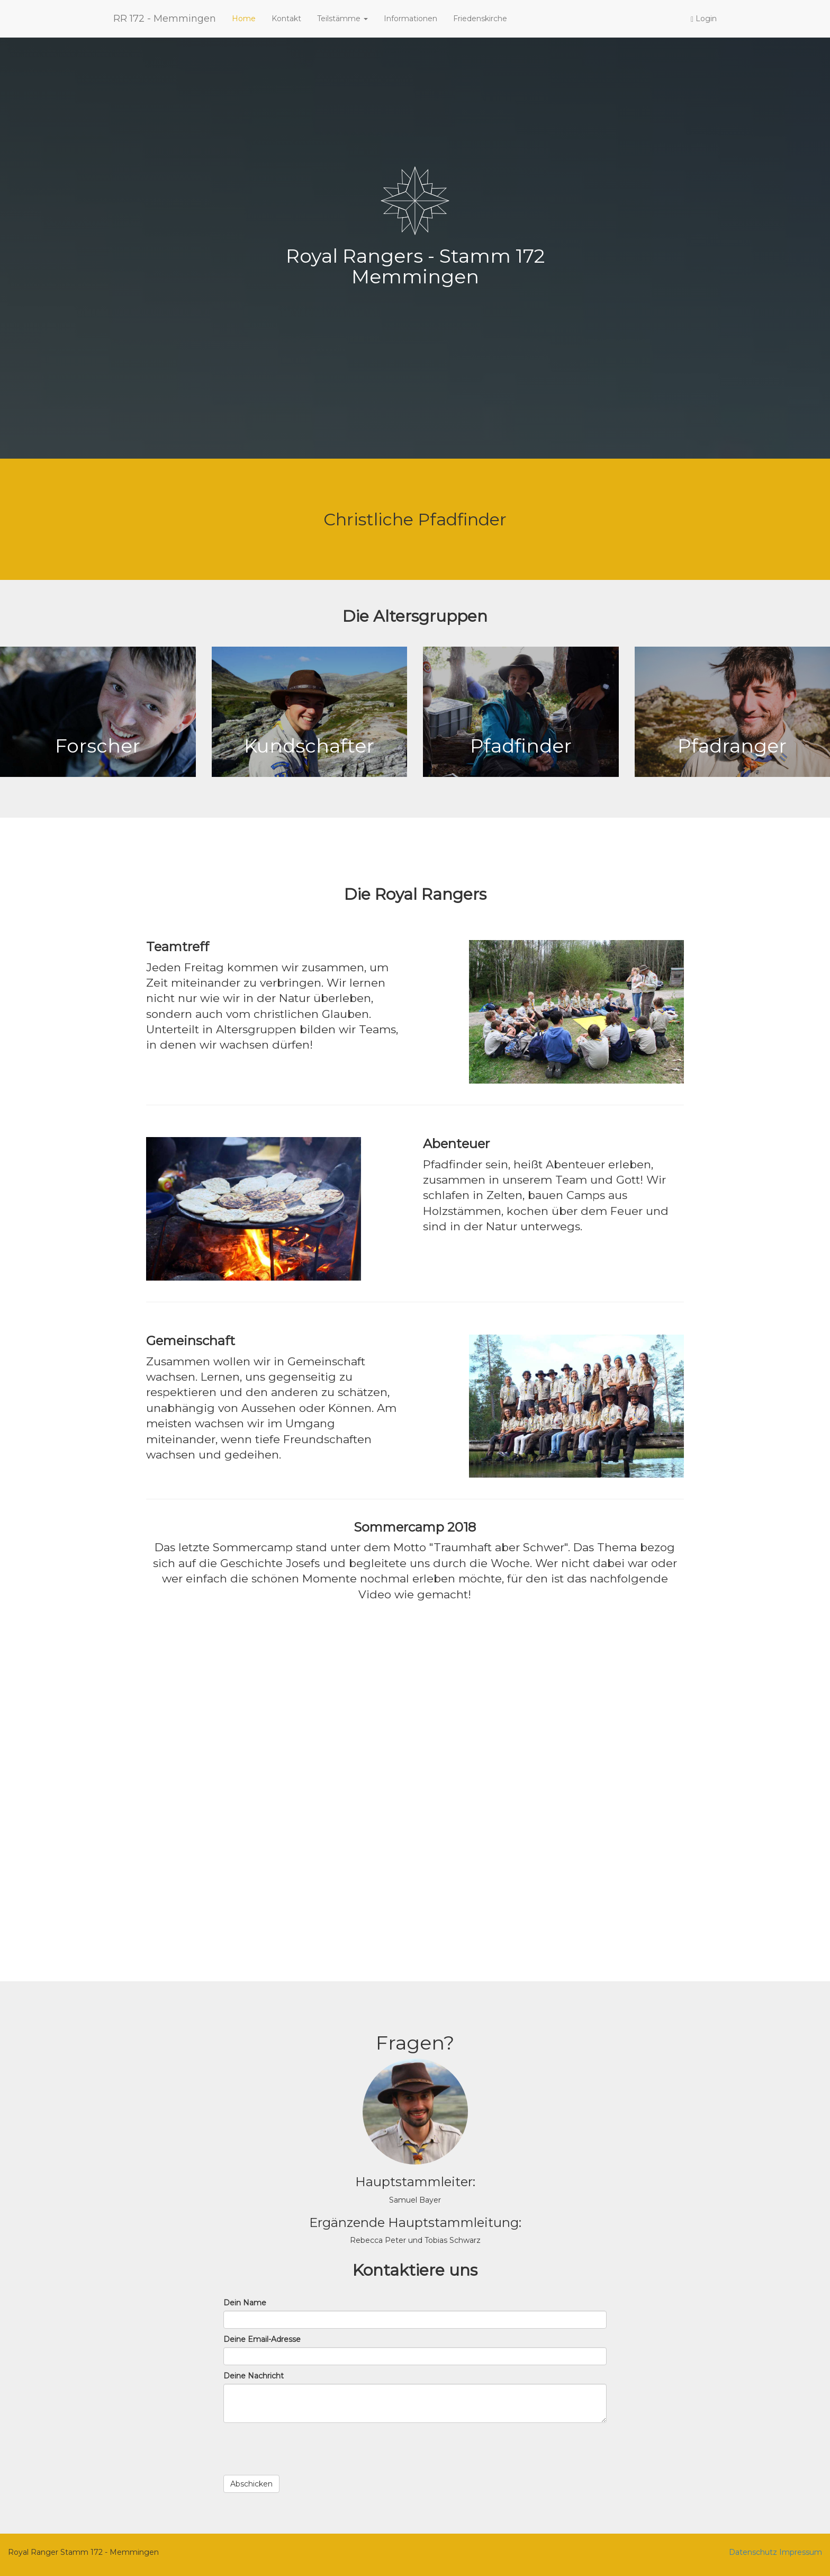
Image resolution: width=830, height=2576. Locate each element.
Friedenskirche (480, 18)
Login (704, 18)
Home (244, 18)
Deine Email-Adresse (262, 2339)
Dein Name (244, 2302)
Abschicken (251, 2484)
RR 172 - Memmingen (164, 18)
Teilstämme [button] (342, 18)
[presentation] (303, 2449)
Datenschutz (753, 2552)
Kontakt (286, 18)
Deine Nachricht (253, 2376)
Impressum (800, 2552)
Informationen (410, 18)
